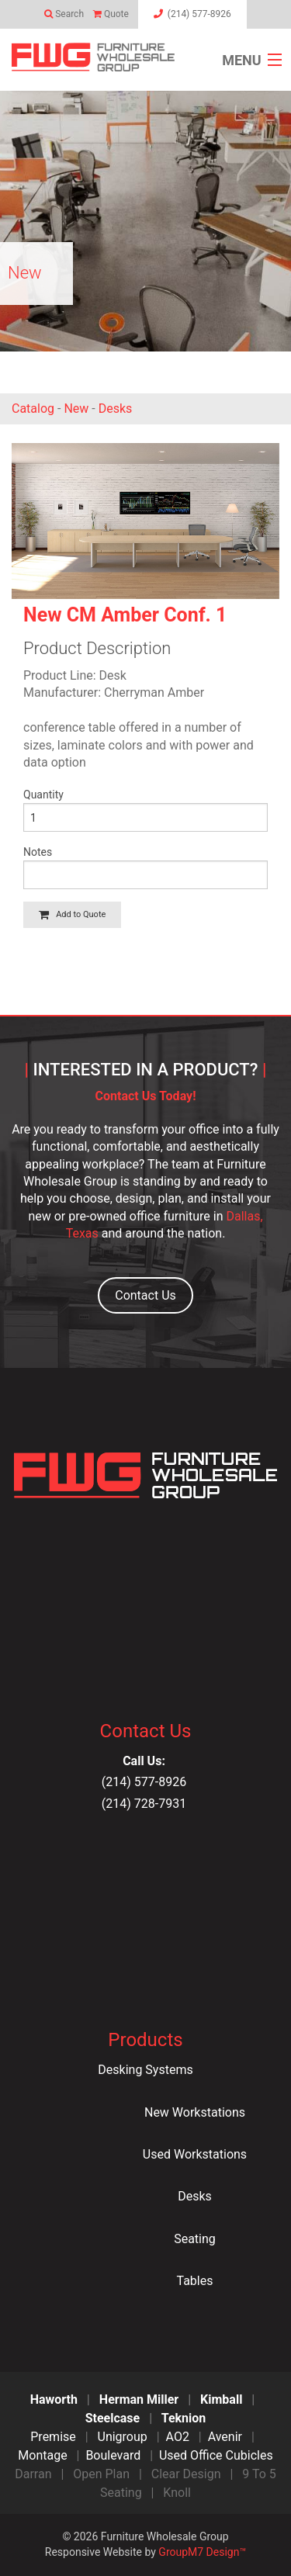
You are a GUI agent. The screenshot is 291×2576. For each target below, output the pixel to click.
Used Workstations (195, 2154)
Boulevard (112, 2455)
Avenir (225, 2436)
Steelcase (112, 2418)
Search (68, 14)
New (76, 408)
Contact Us (145, 1295)
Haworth (54, 2399)
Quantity (43, 794)
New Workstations (194, 2112)
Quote (114, 14)
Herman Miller (138, 2399)
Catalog (33, 408)
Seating (195, 2238)
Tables (195, 2280)
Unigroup (122, 2436)
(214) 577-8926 (145, 1781)
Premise (53, 2436)
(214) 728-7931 (145, 1803)
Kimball (221, 2399)
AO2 (177, 2436)
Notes (37, 852)
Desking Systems (145, 2069)
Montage (42, 2455)
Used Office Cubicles (216, 2455)
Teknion (183, 2418)
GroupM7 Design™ (202, 2552)
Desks (116, 408)
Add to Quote (72, 914)
